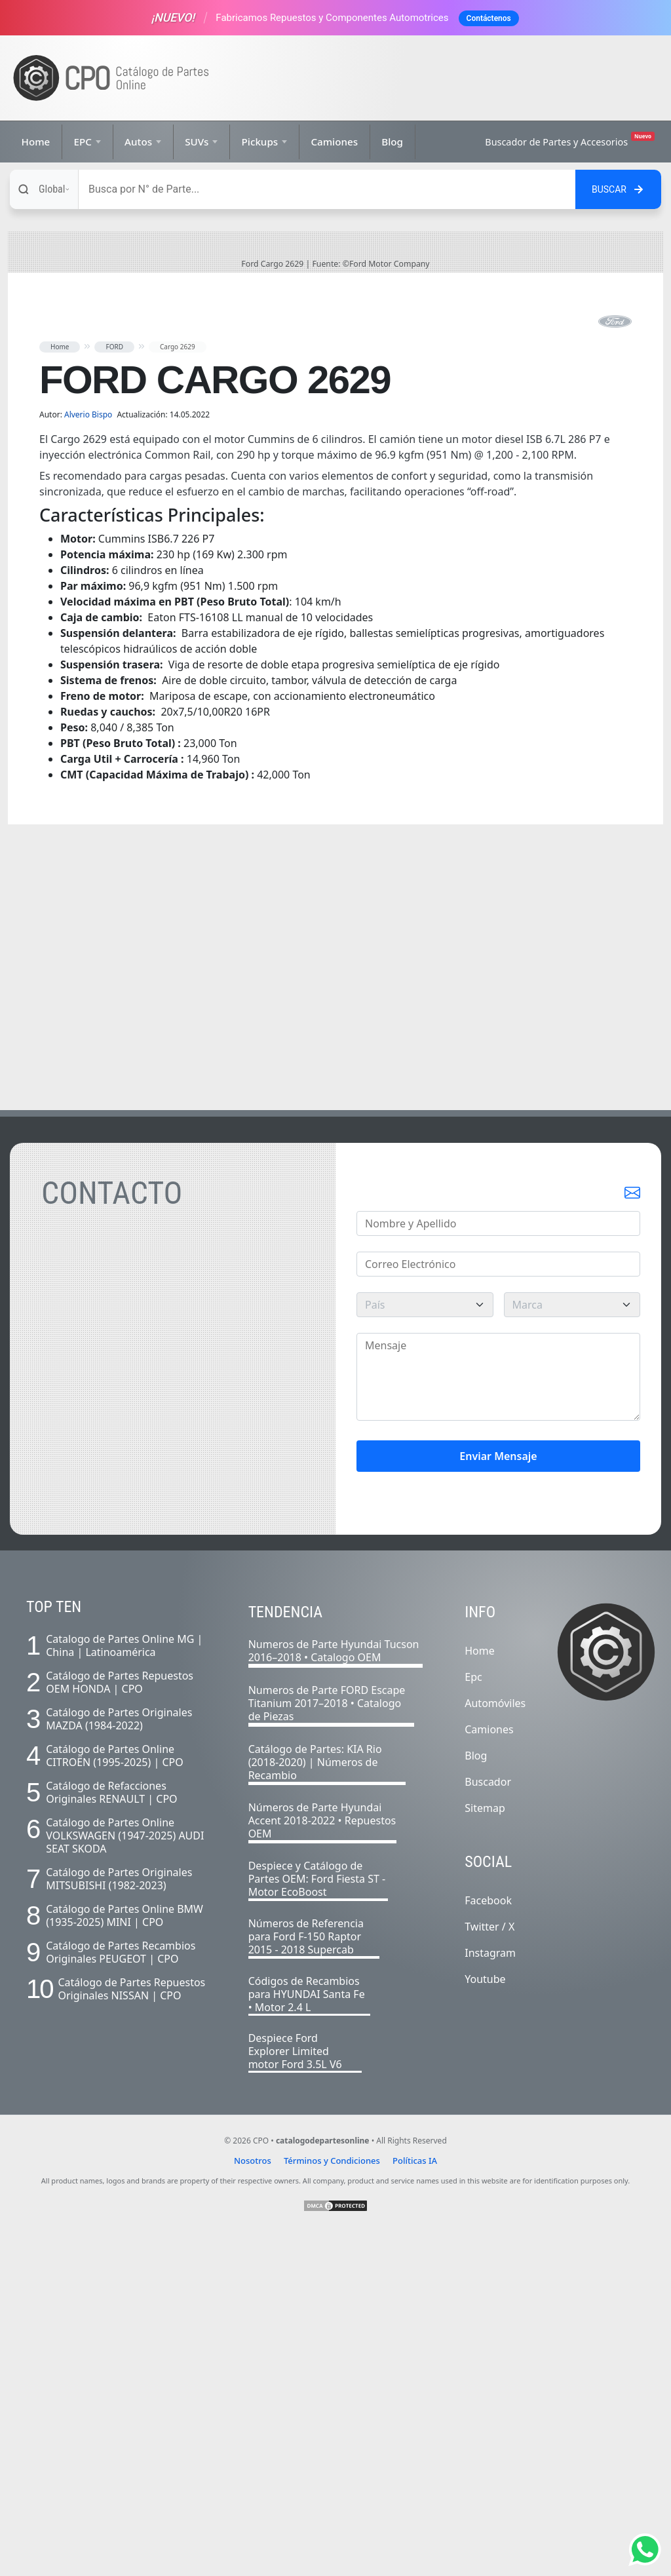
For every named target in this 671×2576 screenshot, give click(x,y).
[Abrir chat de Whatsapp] (644, 2549)
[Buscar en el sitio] (618, 189)
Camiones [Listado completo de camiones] (489, 2072)
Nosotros (252, 2503)
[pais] (424, 1647)
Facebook (488, 2243)
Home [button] (59, 689)
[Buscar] (327, 189)
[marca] (572, 1647)
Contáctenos (489, 18)
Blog (392, 141)
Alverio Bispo (89, 757)
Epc (473, 2019)
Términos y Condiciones (332, 2503)
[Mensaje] (498, 1719)
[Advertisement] (443, 78)
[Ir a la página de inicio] (111, 78)
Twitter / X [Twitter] (489, 2269)
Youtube (485, 2322)
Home (36, 141)
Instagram (490, 2295)
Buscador (488, 2124)
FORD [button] (114, 689)
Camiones (334, 141)
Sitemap (485, 2150)
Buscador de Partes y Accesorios (570, 139)
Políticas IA (415, 2503)
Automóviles (495, 2046)
